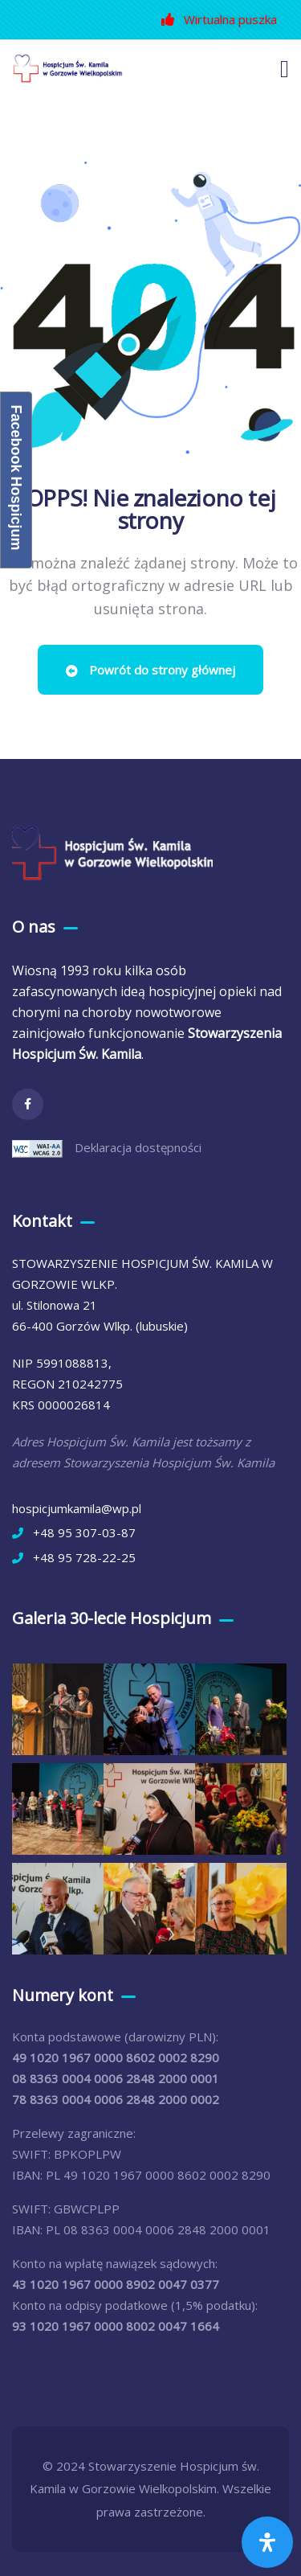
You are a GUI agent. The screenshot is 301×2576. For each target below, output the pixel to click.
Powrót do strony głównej (150, 670)
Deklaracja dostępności (138, 1147)
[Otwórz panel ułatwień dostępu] (267, 2542)
